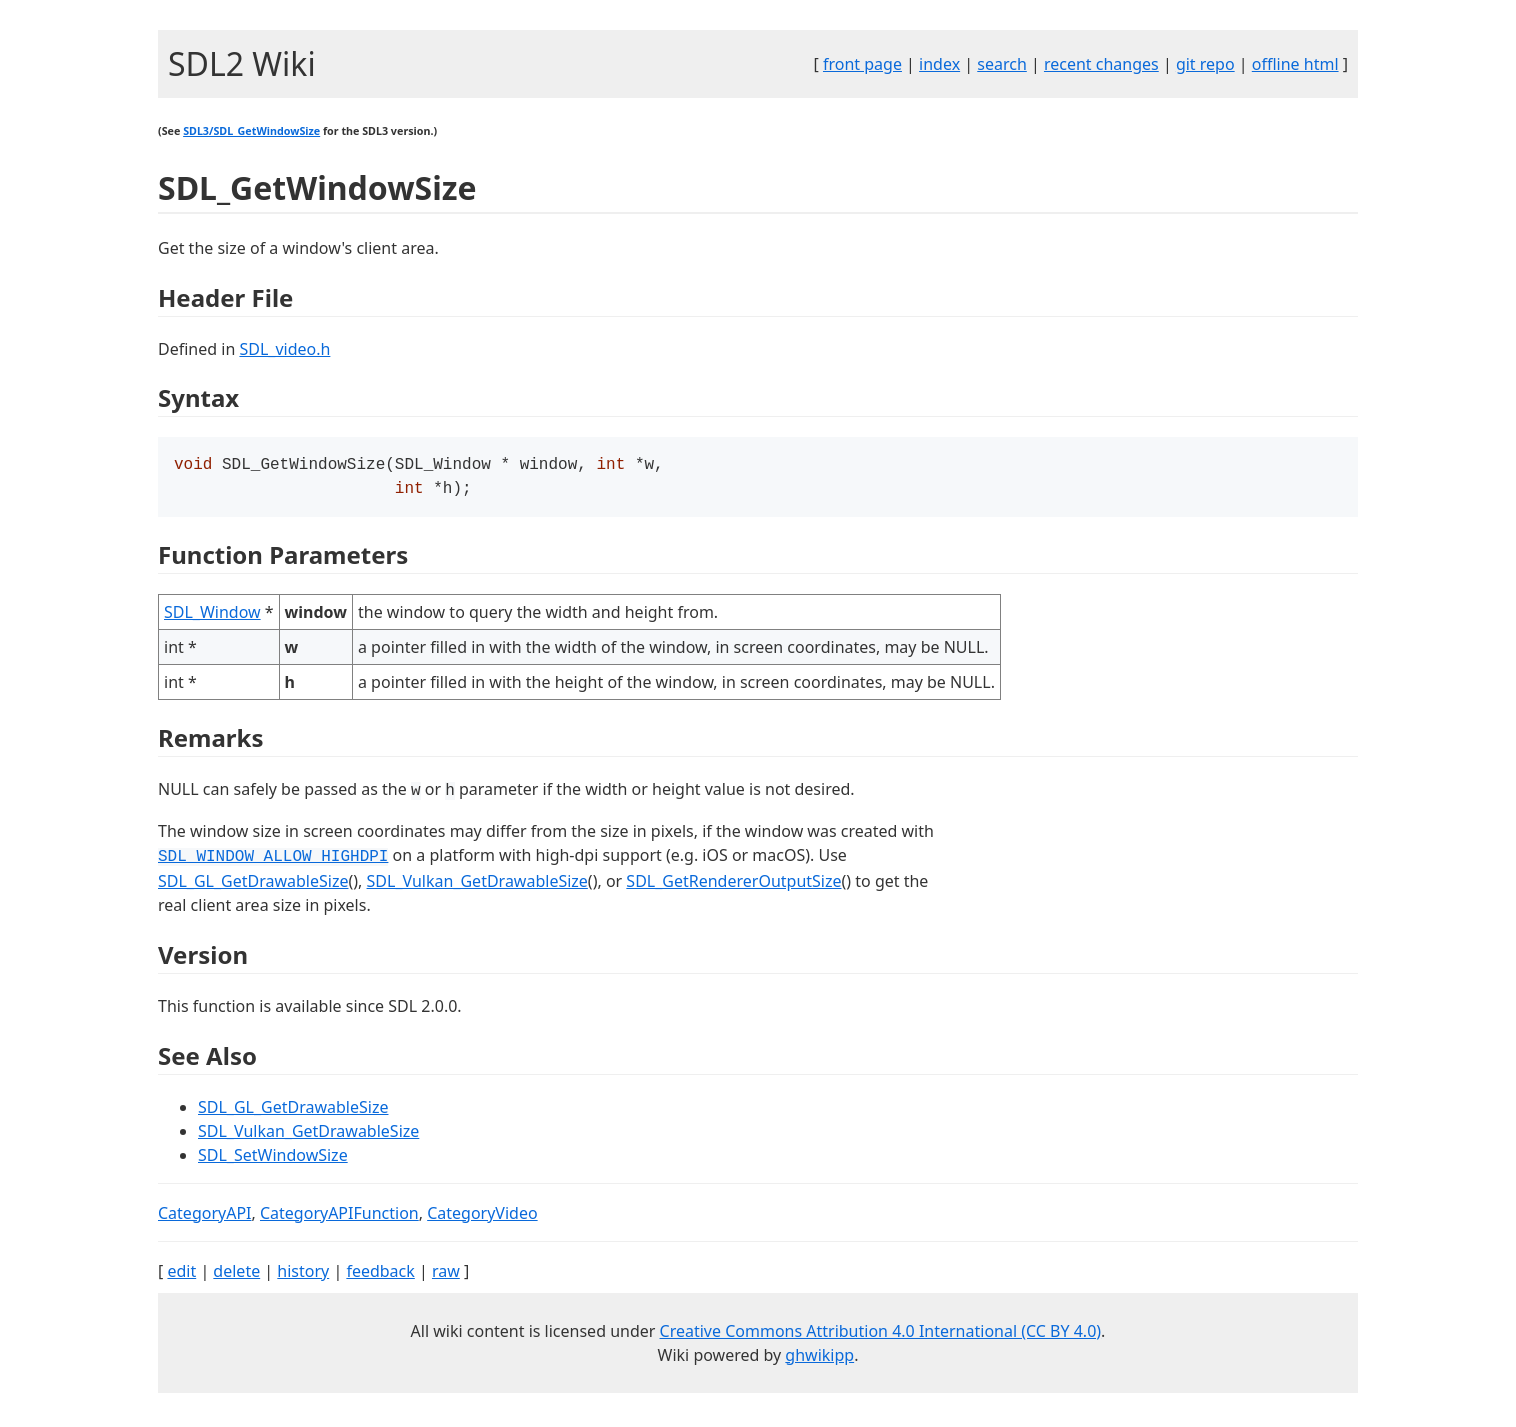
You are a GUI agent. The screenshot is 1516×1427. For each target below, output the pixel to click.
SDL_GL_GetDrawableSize (253, 885)
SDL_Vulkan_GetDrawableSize (477, 885)
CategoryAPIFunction (339, 1217)
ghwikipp (819, 1359)
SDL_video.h (284, 349)
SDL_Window (212, 616)
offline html (1295, 64)
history (303, 1275)
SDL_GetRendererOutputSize (733, 885)
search (1002, 64)
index (939, 64)
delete (236, 1275)
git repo (1205, 64)
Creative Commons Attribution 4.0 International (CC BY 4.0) (881, 1335)
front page (862, 64)
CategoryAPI (205, 1217)
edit (181, 1275)
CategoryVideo (482, 1217)
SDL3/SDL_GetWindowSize (251, 131)
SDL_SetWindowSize (273, 1159)
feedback (380, 1275)
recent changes (1101, 64)
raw (446, 1275)
